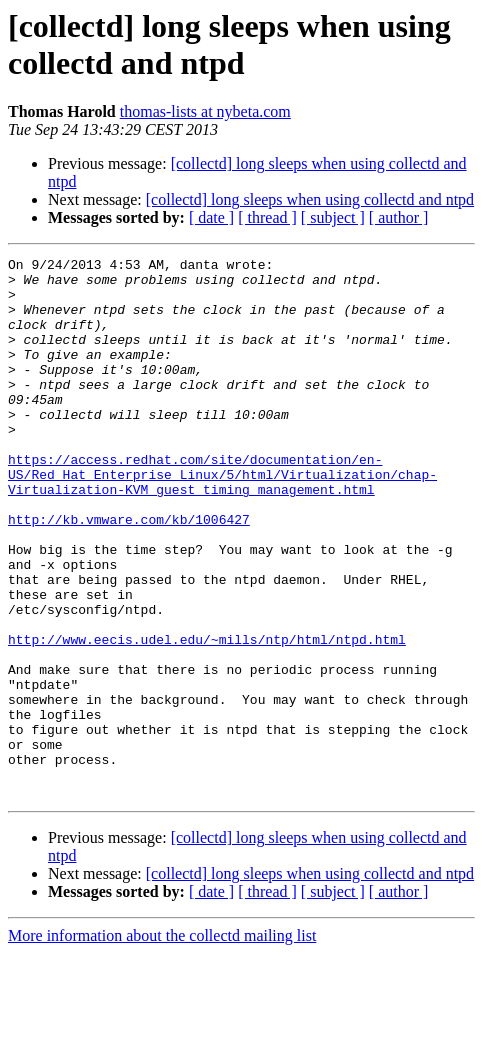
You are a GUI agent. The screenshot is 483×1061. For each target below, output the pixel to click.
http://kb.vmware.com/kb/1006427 (129, 573)
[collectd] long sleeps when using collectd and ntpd (310, 199)
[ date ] (211, 217)
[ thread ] (267, 217)
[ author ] (399, 217)
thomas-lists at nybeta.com (205, 111)
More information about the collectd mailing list (162, 1043)
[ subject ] (333, 217)
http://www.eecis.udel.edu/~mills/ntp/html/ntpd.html (207, 717)
